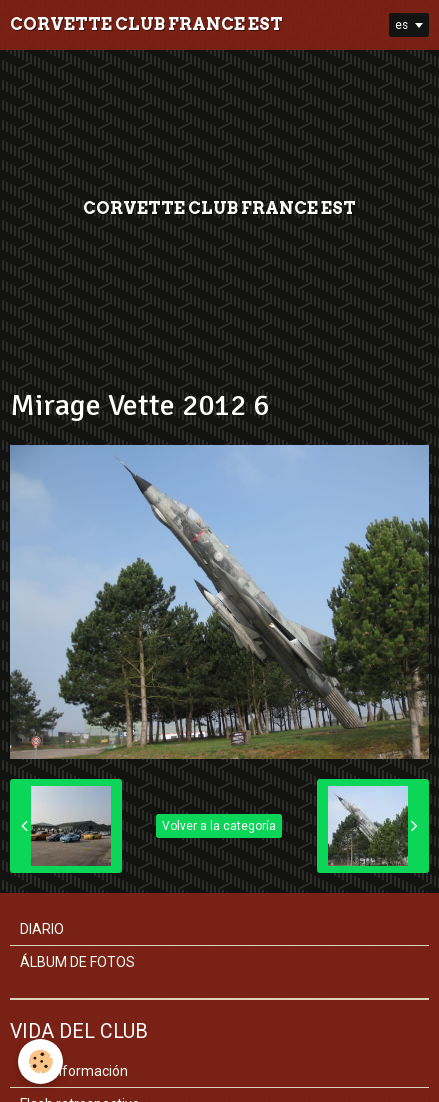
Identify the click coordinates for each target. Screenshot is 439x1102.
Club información (74, 1071)
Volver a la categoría (219, 826)
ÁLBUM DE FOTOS (77, 962)
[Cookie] (40, 1061)
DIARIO (42, 929)
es (401, 25)
